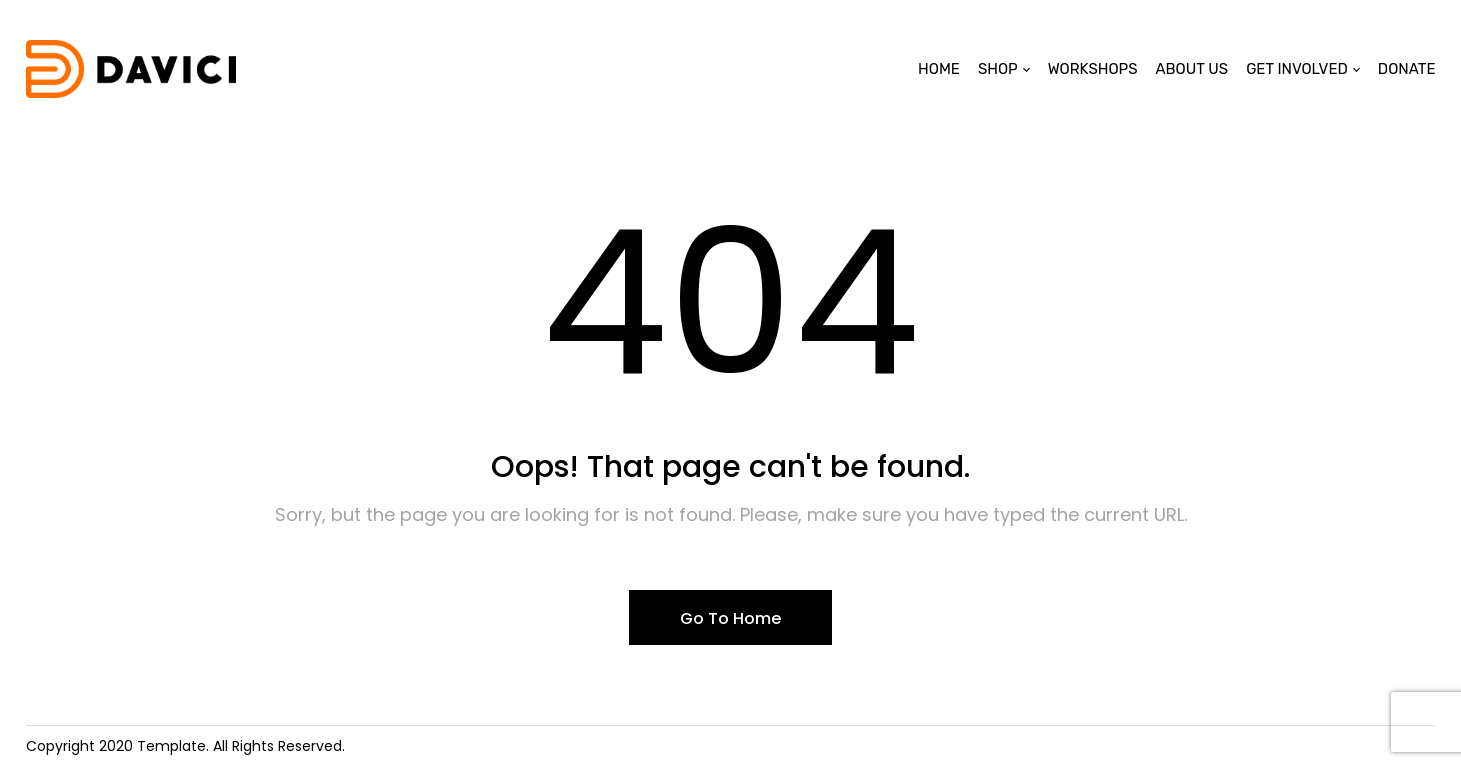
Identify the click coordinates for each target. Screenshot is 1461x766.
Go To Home (730, 618)
